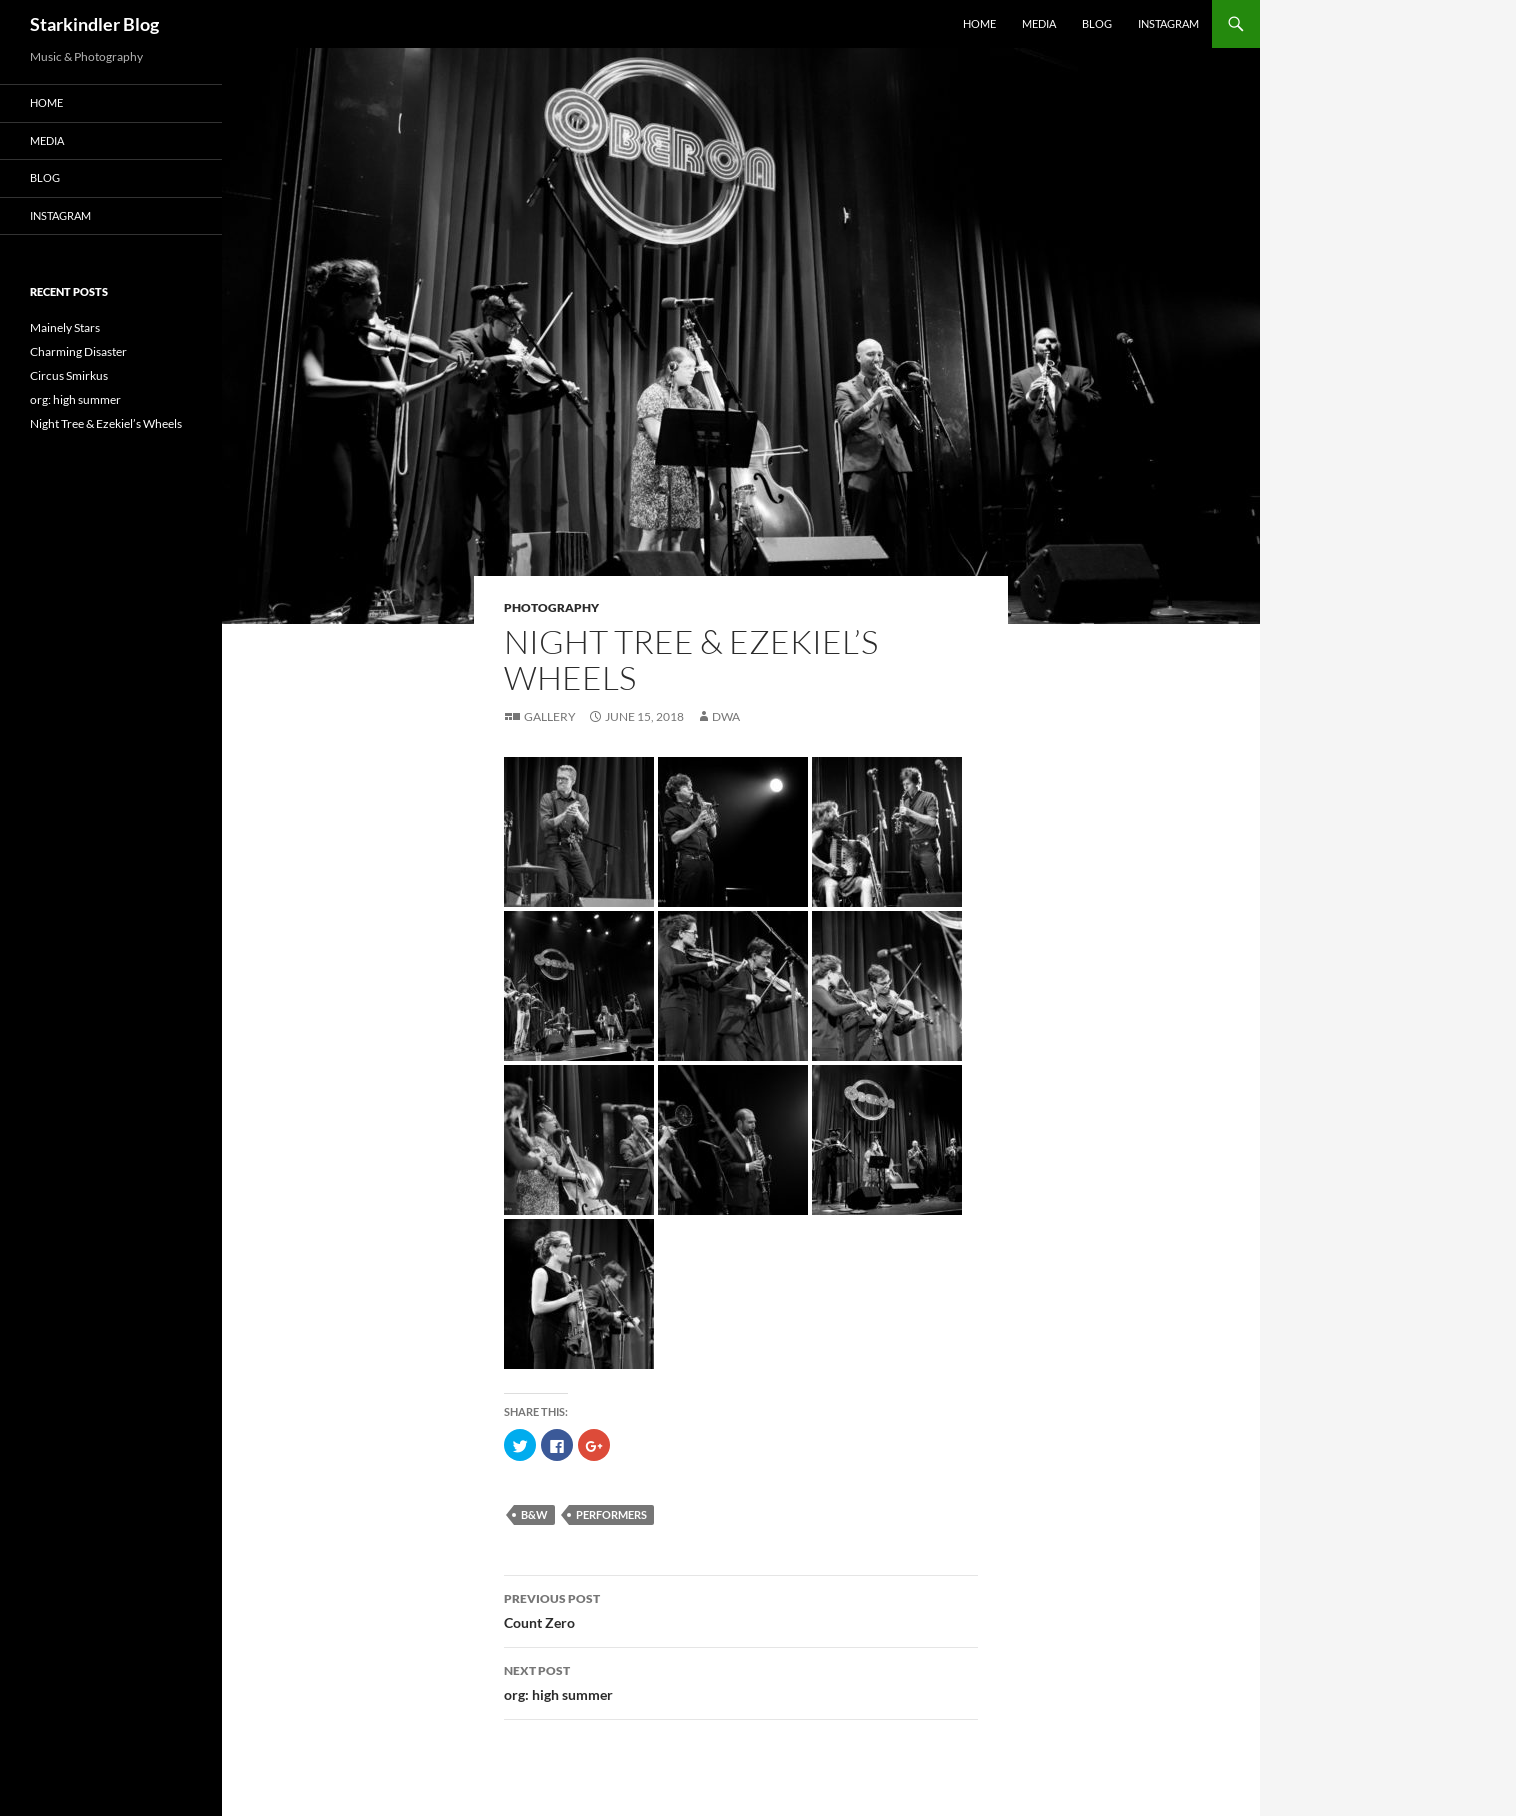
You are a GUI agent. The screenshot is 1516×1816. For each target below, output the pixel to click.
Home (979, 23)
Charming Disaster (78, 351)
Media (1039, 23)
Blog (1097, 23)
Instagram (1168, 23)
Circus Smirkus (69, 375)
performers (611, 1514)
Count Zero (741, 1609)
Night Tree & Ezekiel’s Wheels (106, 423)
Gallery (550, 716)
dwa (726, 716)
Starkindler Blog (94, 24)
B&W (534, 1514)
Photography (551, 607)
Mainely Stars (65, 327)
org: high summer (741, 1681)
